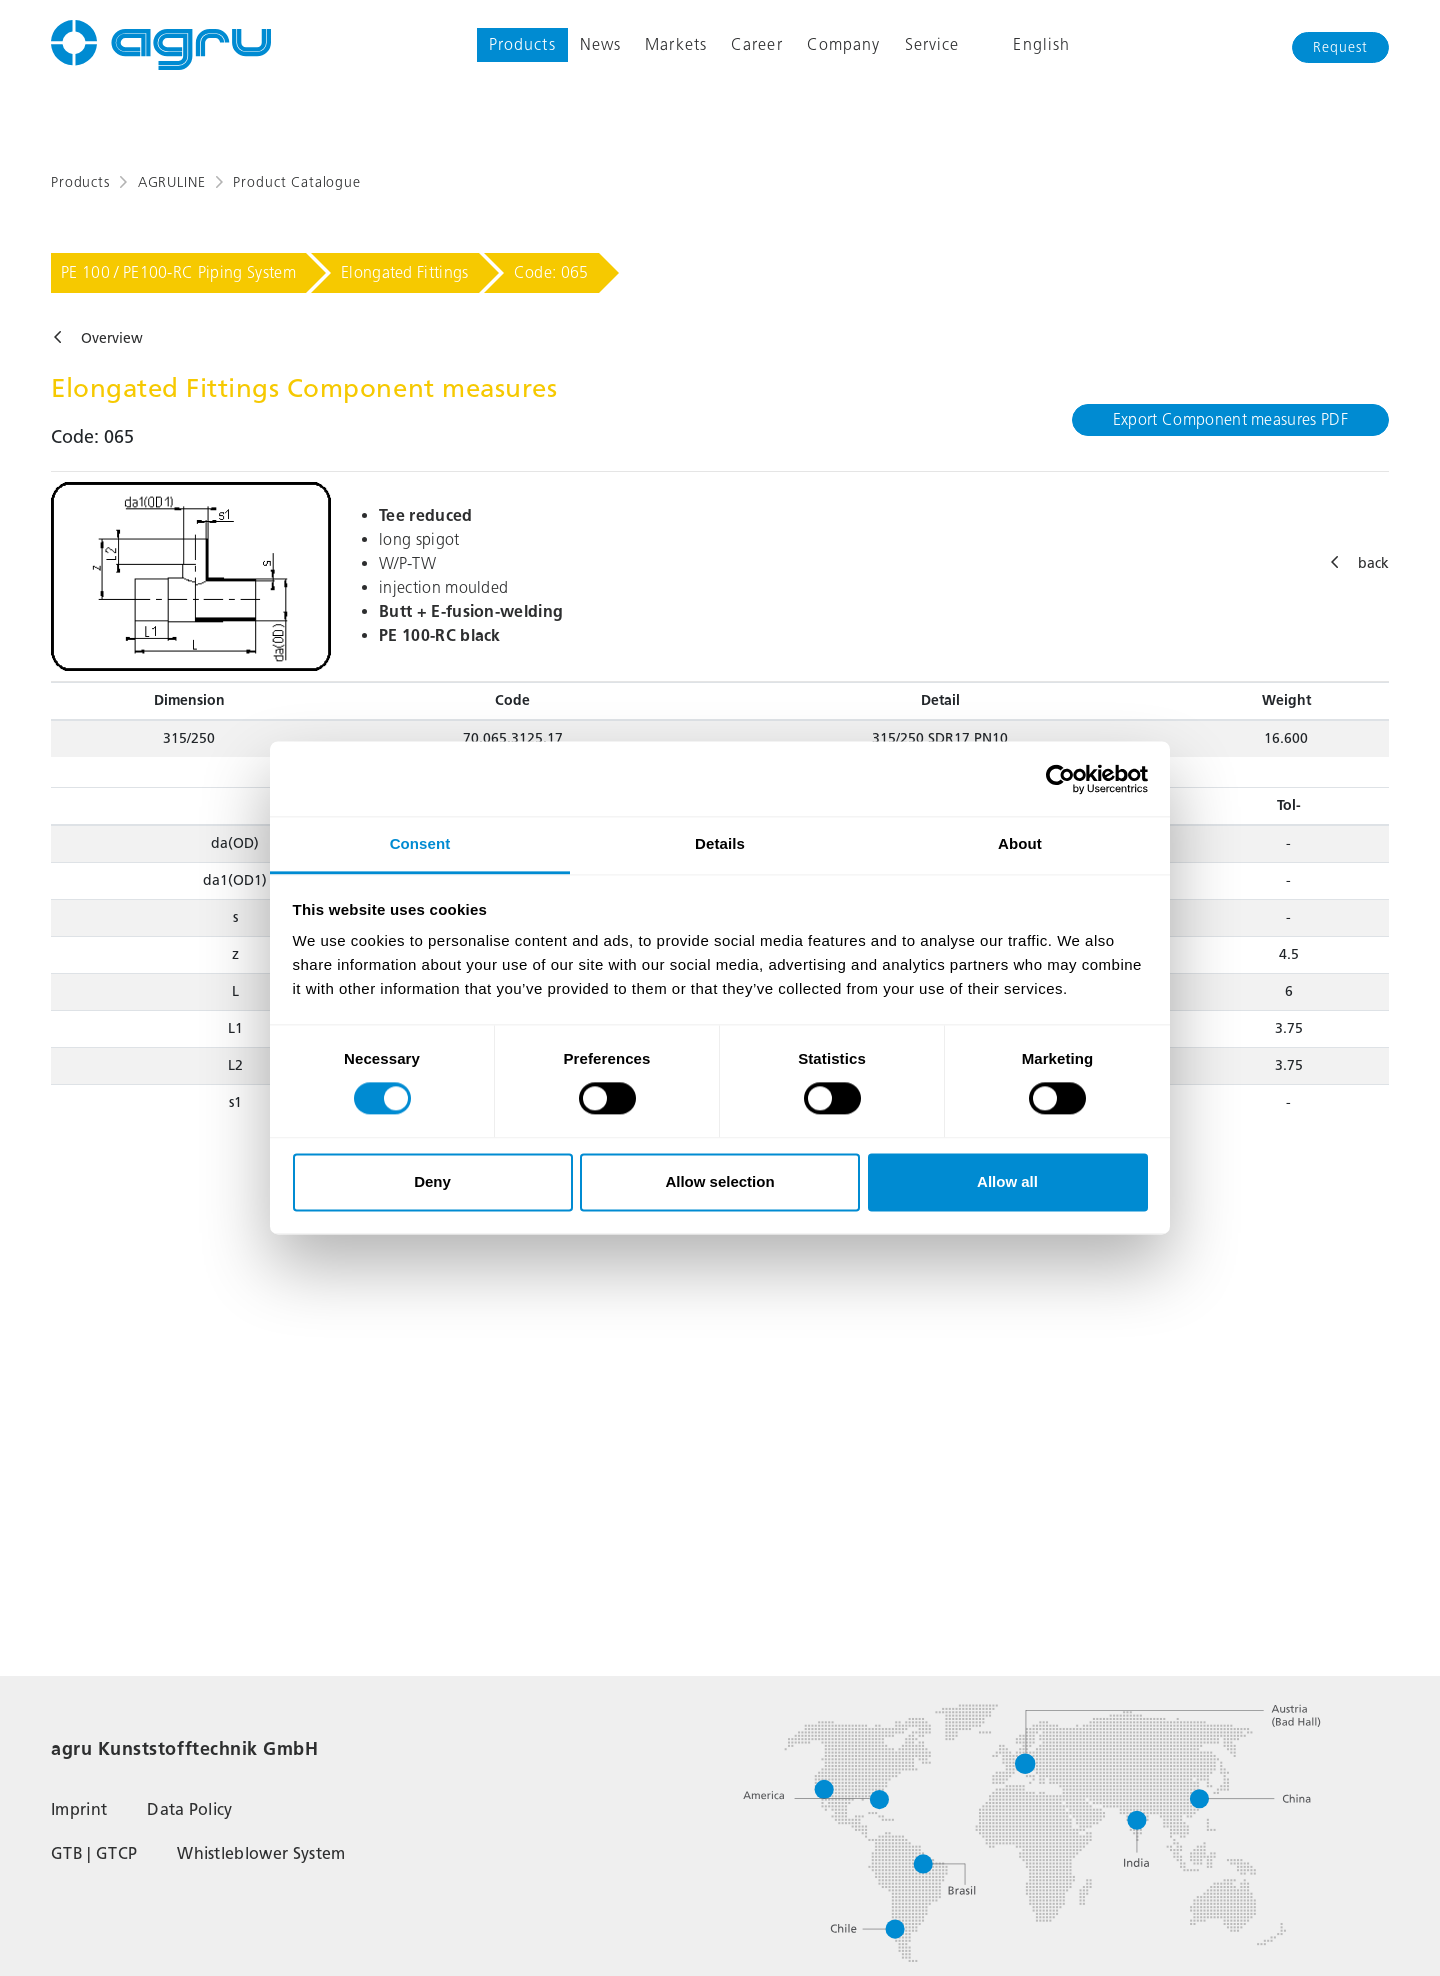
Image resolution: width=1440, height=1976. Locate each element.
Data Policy (190, 1809)
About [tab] (1020, 843)
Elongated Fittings (405, 272)
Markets (676, 44)
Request (1340, 47)
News (600, 44)
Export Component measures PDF (1230, 419)
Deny (432, 1181)
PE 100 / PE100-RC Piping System (178, 272)
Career (757, 44)
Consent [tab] (420, 843)
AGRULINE (172, 182)
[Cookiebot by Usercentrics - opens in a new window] (1060, 779)
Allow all (1007, 1181)
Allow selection (719, 1181)
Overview (112, 338)
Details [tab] (720, 843)
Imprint (79, 1809)
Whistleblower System (261, 1853)
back (1373, 563)
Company (844, 44)
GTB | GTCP (94, 1853)
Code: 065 (551, 272)
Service (932, 44)
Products (522, 44)
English (1026, 45)
